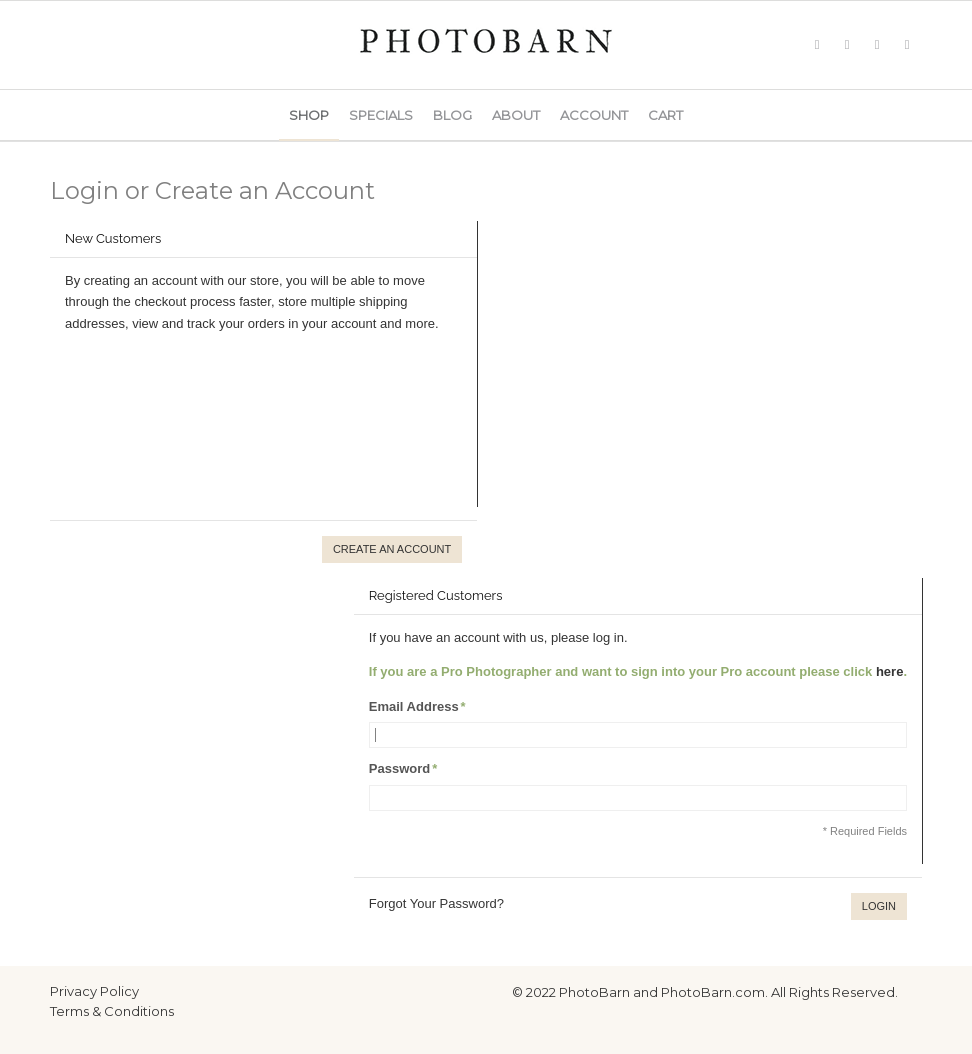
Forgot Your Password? (436, 903)
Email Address (414, 706)
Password (399, 768)
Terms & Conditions (112, 1011)
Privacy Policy (94, 991)
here (889, 671)
